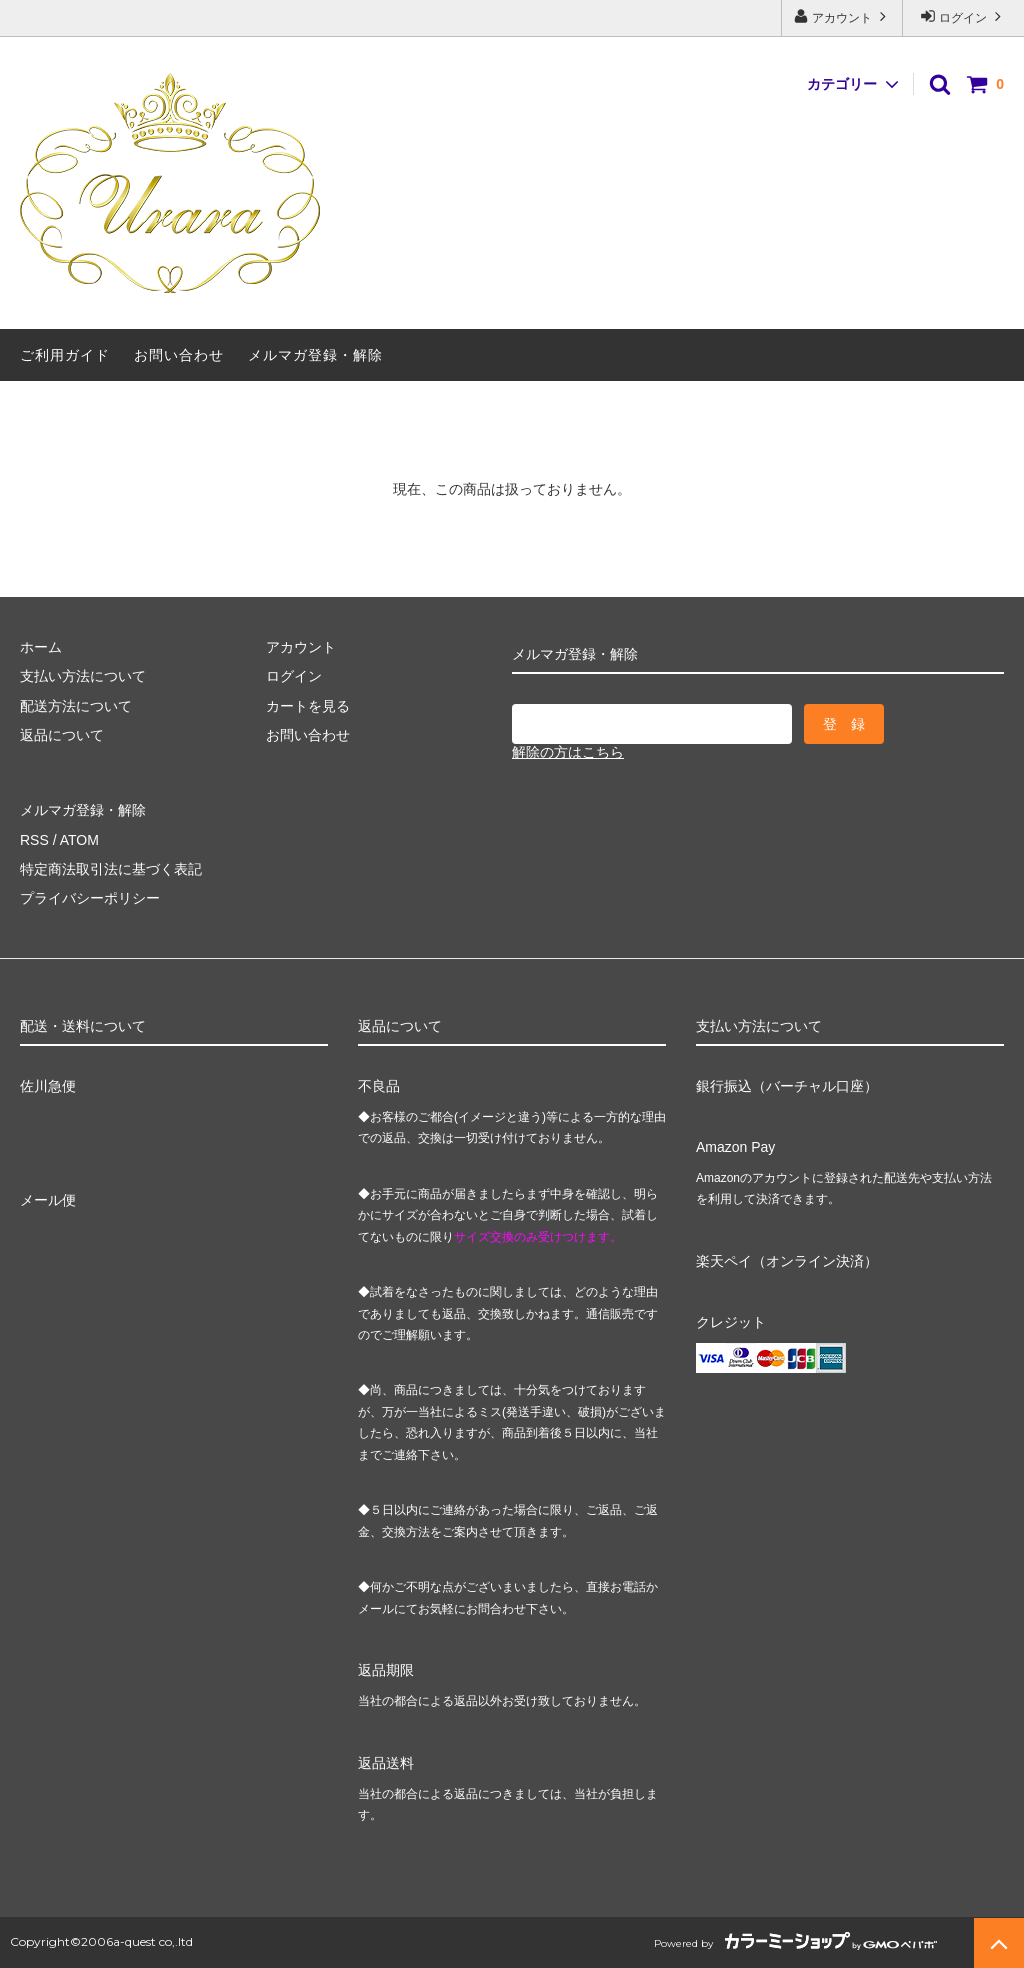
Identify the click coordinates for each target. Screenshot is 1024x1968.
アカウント (842, 16)
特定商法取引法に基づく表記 (111, 869)
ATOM (79, 840)
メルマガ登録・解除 (315, 355)
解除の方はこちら (568, 752)
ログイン (963, 16)
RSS (34, 840)
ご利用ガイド (65, 355)
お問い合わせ (179, 355)
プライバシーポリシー (90, 898)
